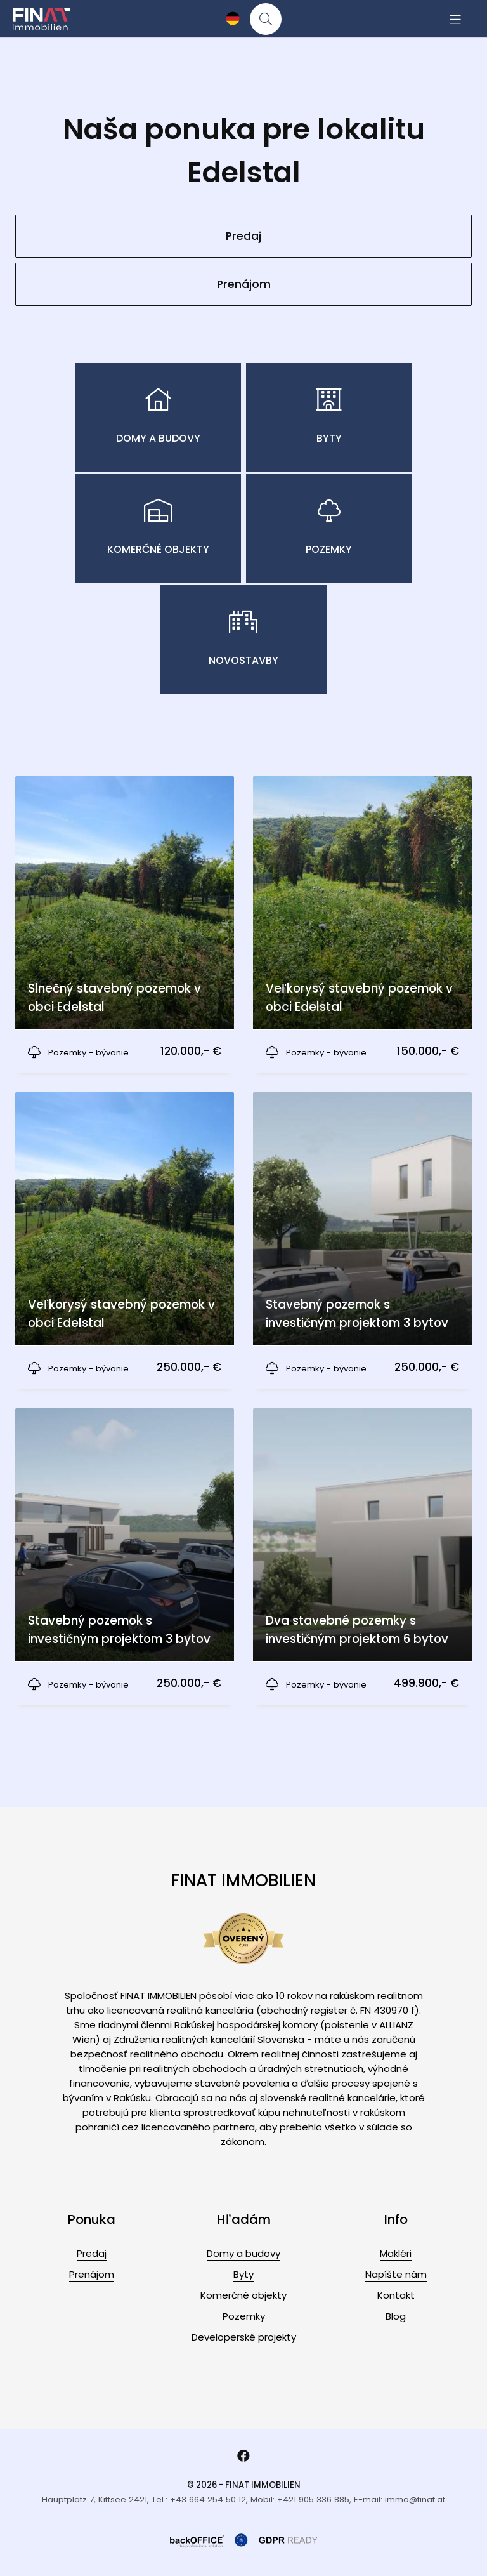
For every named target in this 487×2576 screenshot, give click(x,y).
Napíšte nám (396, 2274)
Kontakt (396, 2295)
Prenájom (244, 284)
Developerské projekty (244, 2337)
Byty (243, 2274)
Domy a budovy (243, 2253)
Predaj (243, 236)
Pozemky (244, 2316)
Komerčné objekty (243, 2295)
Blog (396, 2316)
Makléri (396, 2253)
